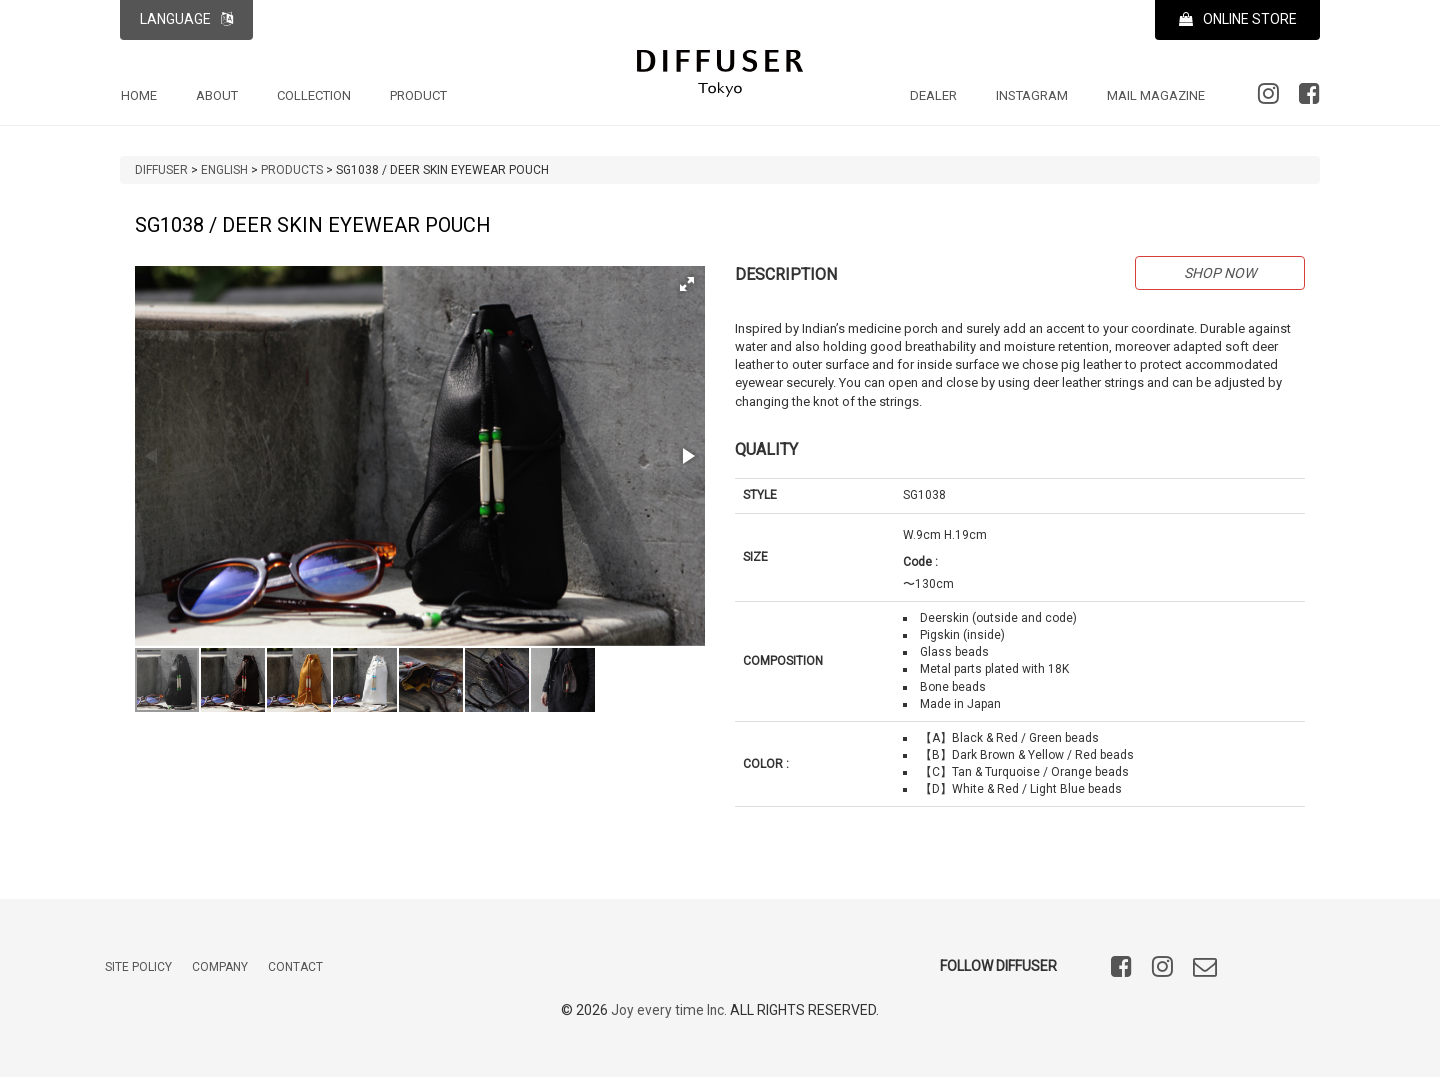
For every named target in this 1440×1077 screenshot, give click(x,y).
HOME (139, 95)
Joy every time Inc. (669, 1010)
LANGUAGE (186, 19)
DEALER (933, 95)
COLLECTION (314, 95)
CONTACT (295, 967)
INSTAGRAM (1032, 95)
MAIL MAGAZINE (1156, 95)
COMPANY (220, 967)
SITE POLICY (138, 967)
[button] (687, 284)
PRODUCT (418, 95)
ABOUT (217, 95)
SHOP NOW (1220, 273)
